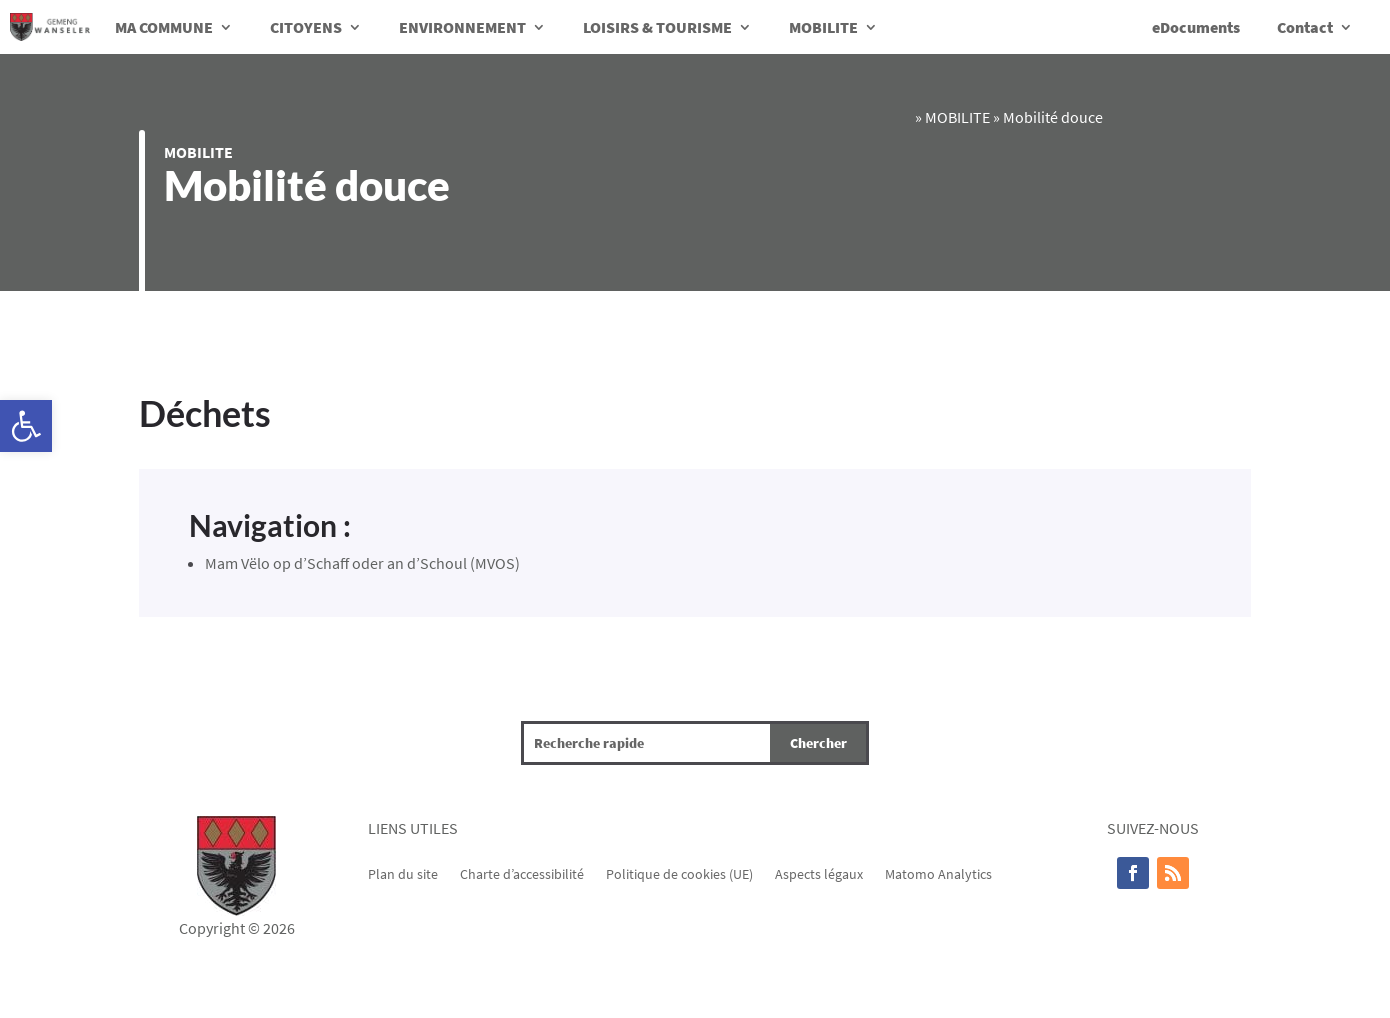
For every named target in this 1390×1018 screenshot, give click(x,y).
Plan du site (403, 873)
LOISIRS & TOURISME (657, 27)
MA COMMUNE (164, 27)
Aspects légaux (819, 873)
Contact (1305, 27)
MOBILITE (823, 27)
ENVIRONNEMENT (462, 27)
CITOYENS (306, 27)
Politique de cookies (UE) (679, 873)
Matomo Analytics (938, 873)
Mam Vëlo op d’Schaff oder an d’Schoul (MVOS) (362, 563)
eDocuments (1196, 27)
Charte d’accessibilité (522, 873)
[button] (26, 426)
